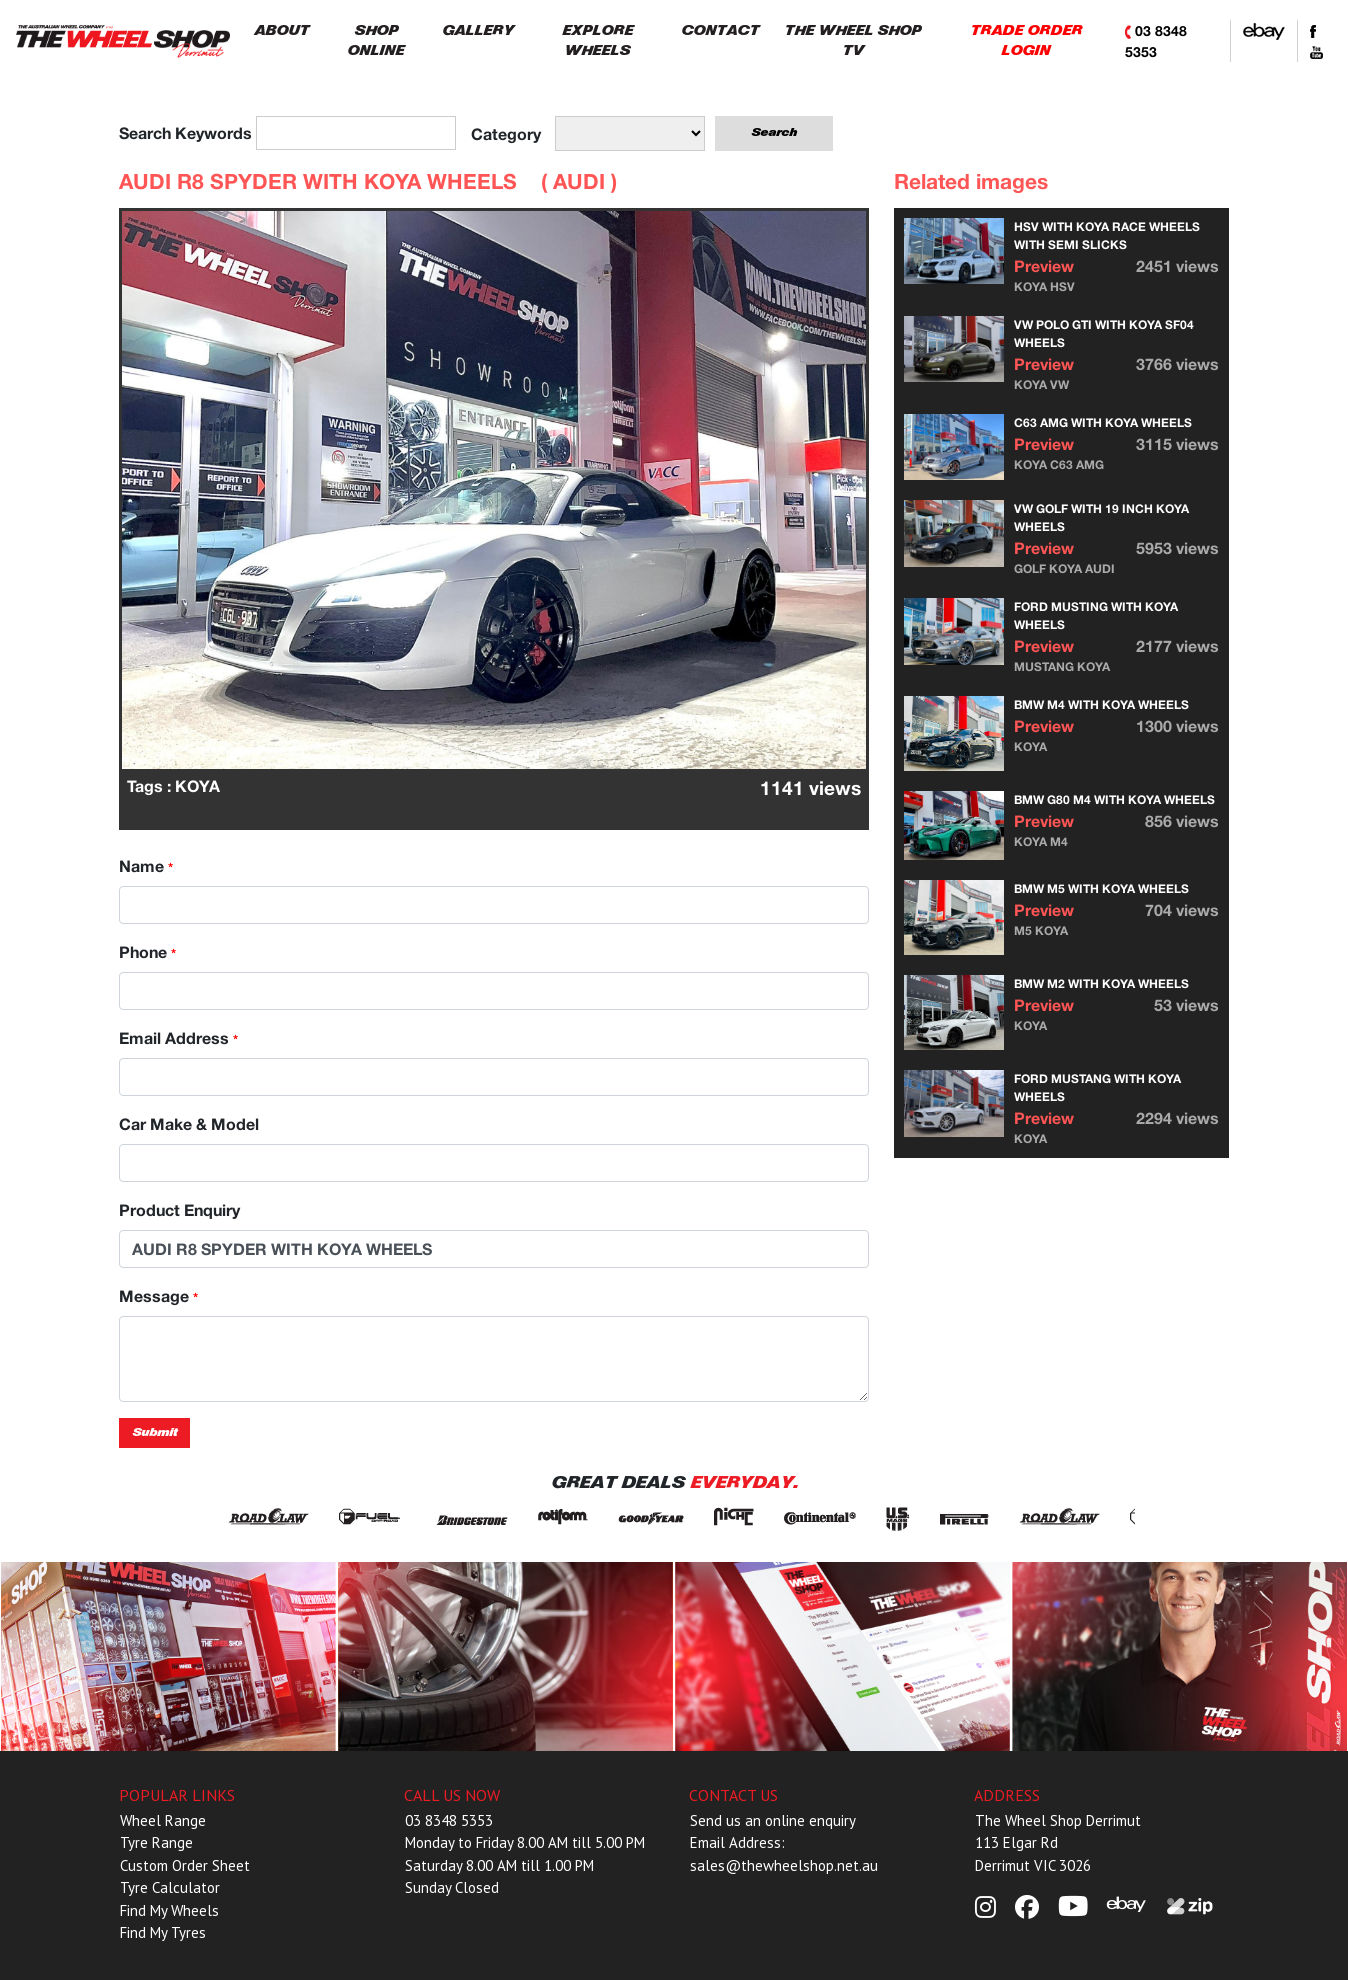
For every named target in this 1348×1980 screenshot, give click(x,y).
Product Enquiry (179, 1209)
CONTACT (720, 30)
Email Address (178, 1037)
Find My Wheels (169, 1910)
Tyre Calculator (170, 1887)
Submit (154, 1432)
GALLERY (478, 30)
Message (158, 1295)
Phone (147, 951)
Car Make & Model (189, 1123)
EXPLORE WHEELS (597, 40)
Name (146, 865)
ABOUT (281, 30)
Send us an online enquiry (773, 1820)
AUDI (579, 181)
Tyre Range (156, 1842)
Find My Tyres (163, 1932)
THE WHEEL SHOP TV (852, 40)
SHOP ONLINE (375, 40)
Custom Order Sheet (185, 1865)
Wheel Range (163, 1820)
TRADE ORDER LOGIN (1026, 40)
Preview (1044, 265)
